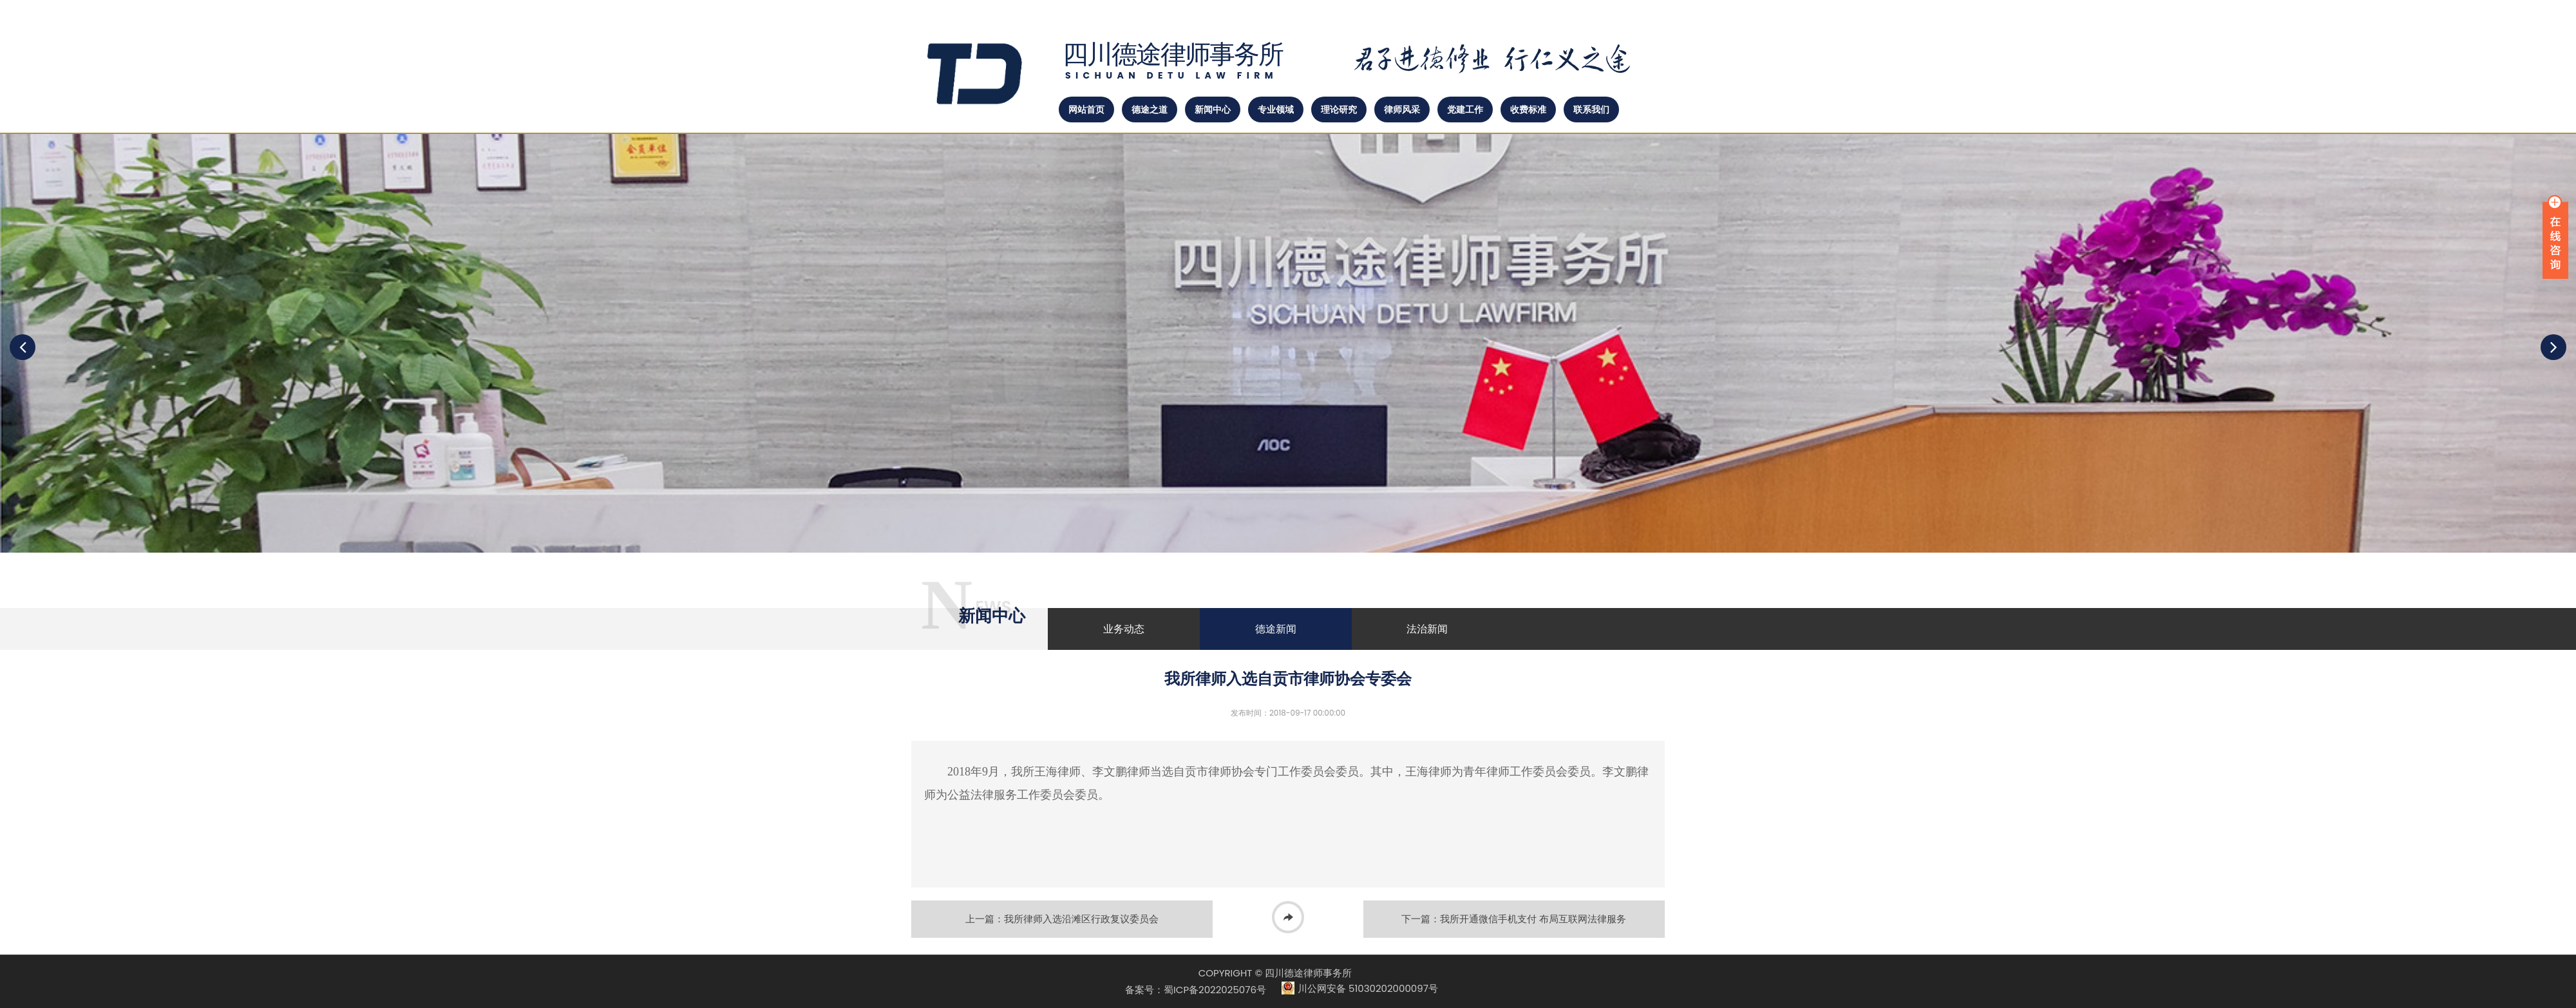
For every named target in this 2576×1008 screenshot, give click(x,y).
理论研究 (1339, 109)
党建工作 (1465, 109)
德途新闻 (1275, 629)
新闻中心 (1213, 109)
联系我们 (1591, 109)
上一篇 (1062, 919)
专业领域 (1276, 109)
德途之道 (1150, 109)
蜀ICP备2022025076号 (1215, 989)
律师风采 (1402, 109)
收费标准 (1528, 109)
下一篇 (1513, 919)
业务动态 (1123, 629)
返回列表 (1288, 919)
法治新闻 (1427, 629)
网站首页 (1086, 109)
